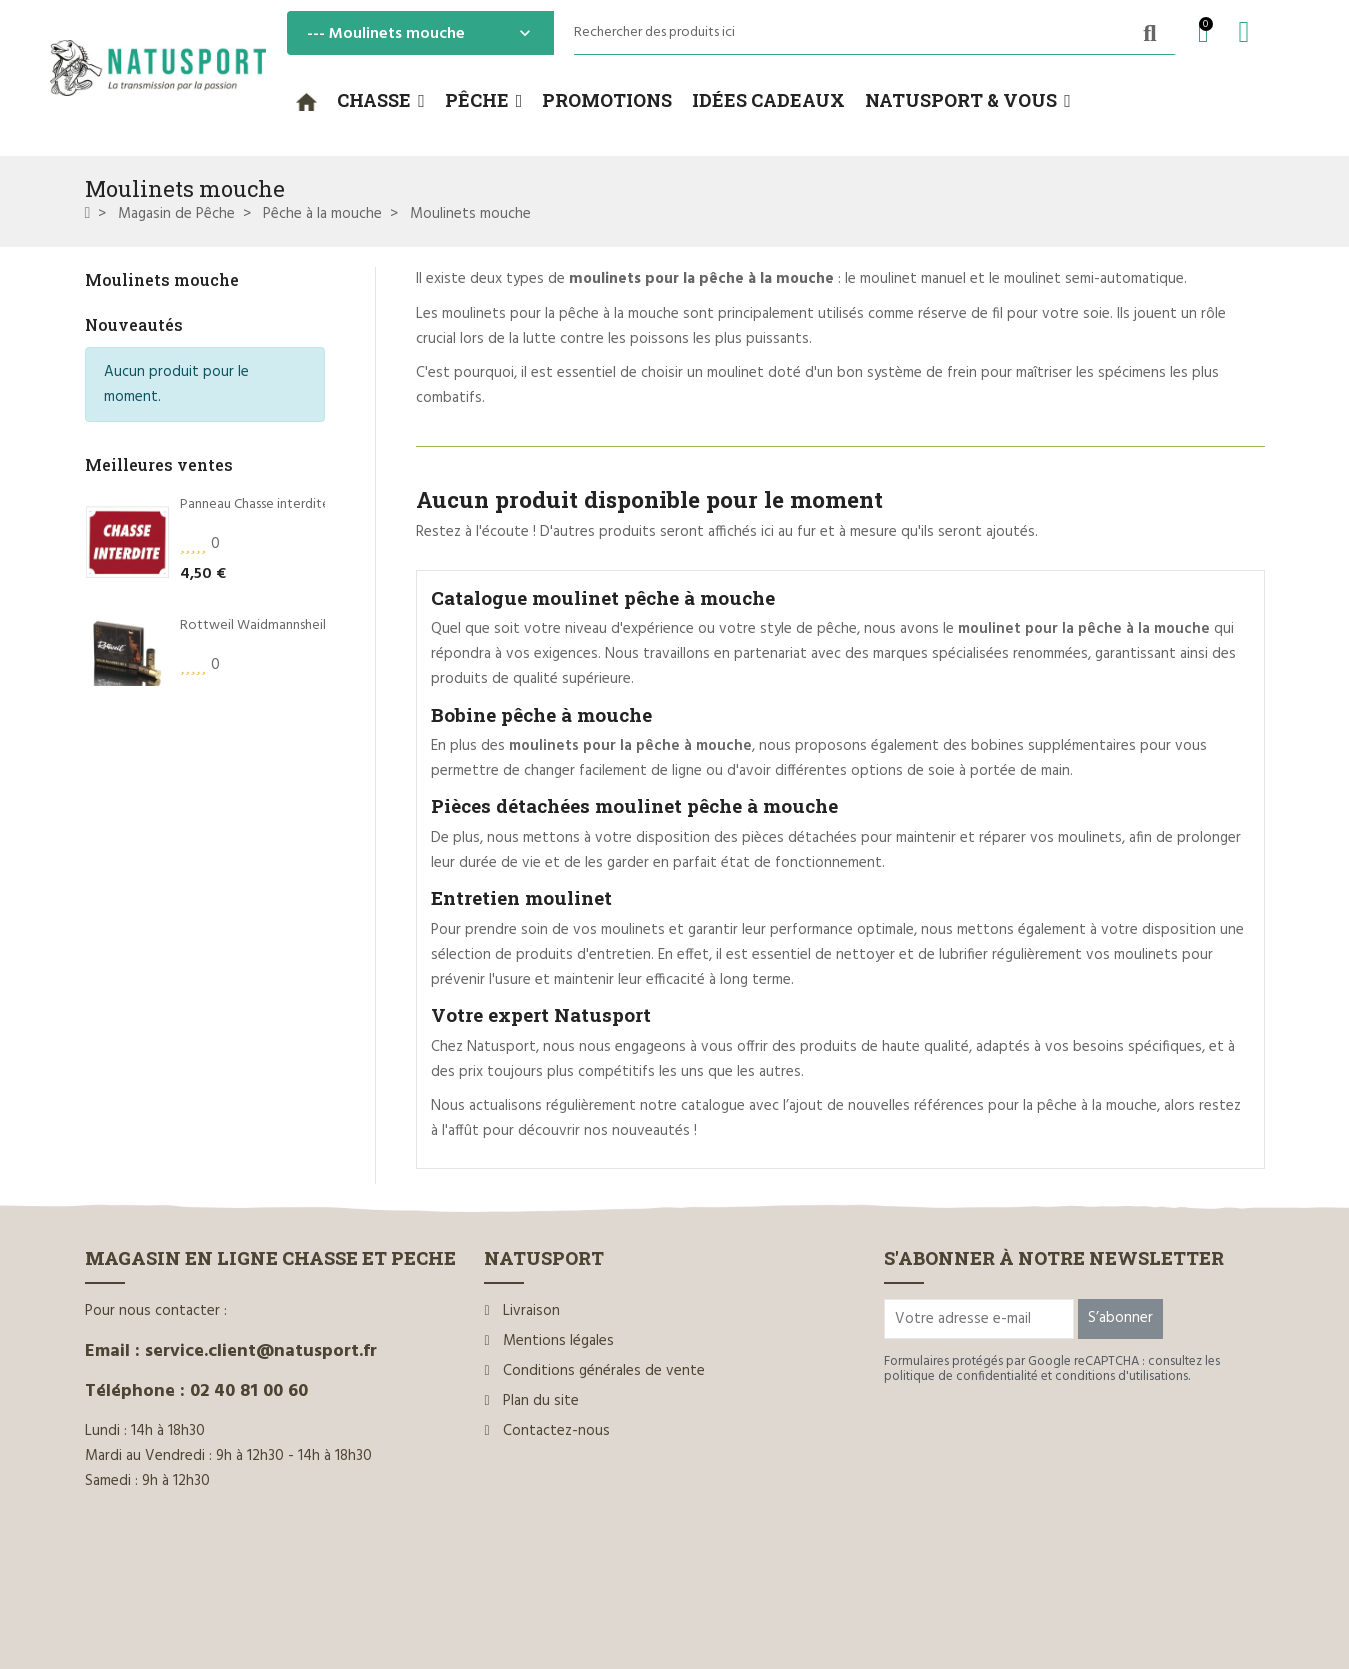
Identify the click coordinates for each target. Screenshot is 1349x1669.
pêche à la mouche (1097, 1106)
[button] (381, 101)
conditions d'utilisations (1121, 1376)
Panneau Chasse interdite (255, 509)
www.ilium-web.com (468, 1611)
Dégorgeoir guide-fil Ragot (261, 750)
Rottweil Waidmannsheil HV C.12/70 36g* (301, 629)
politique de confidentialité (961, 1376)
